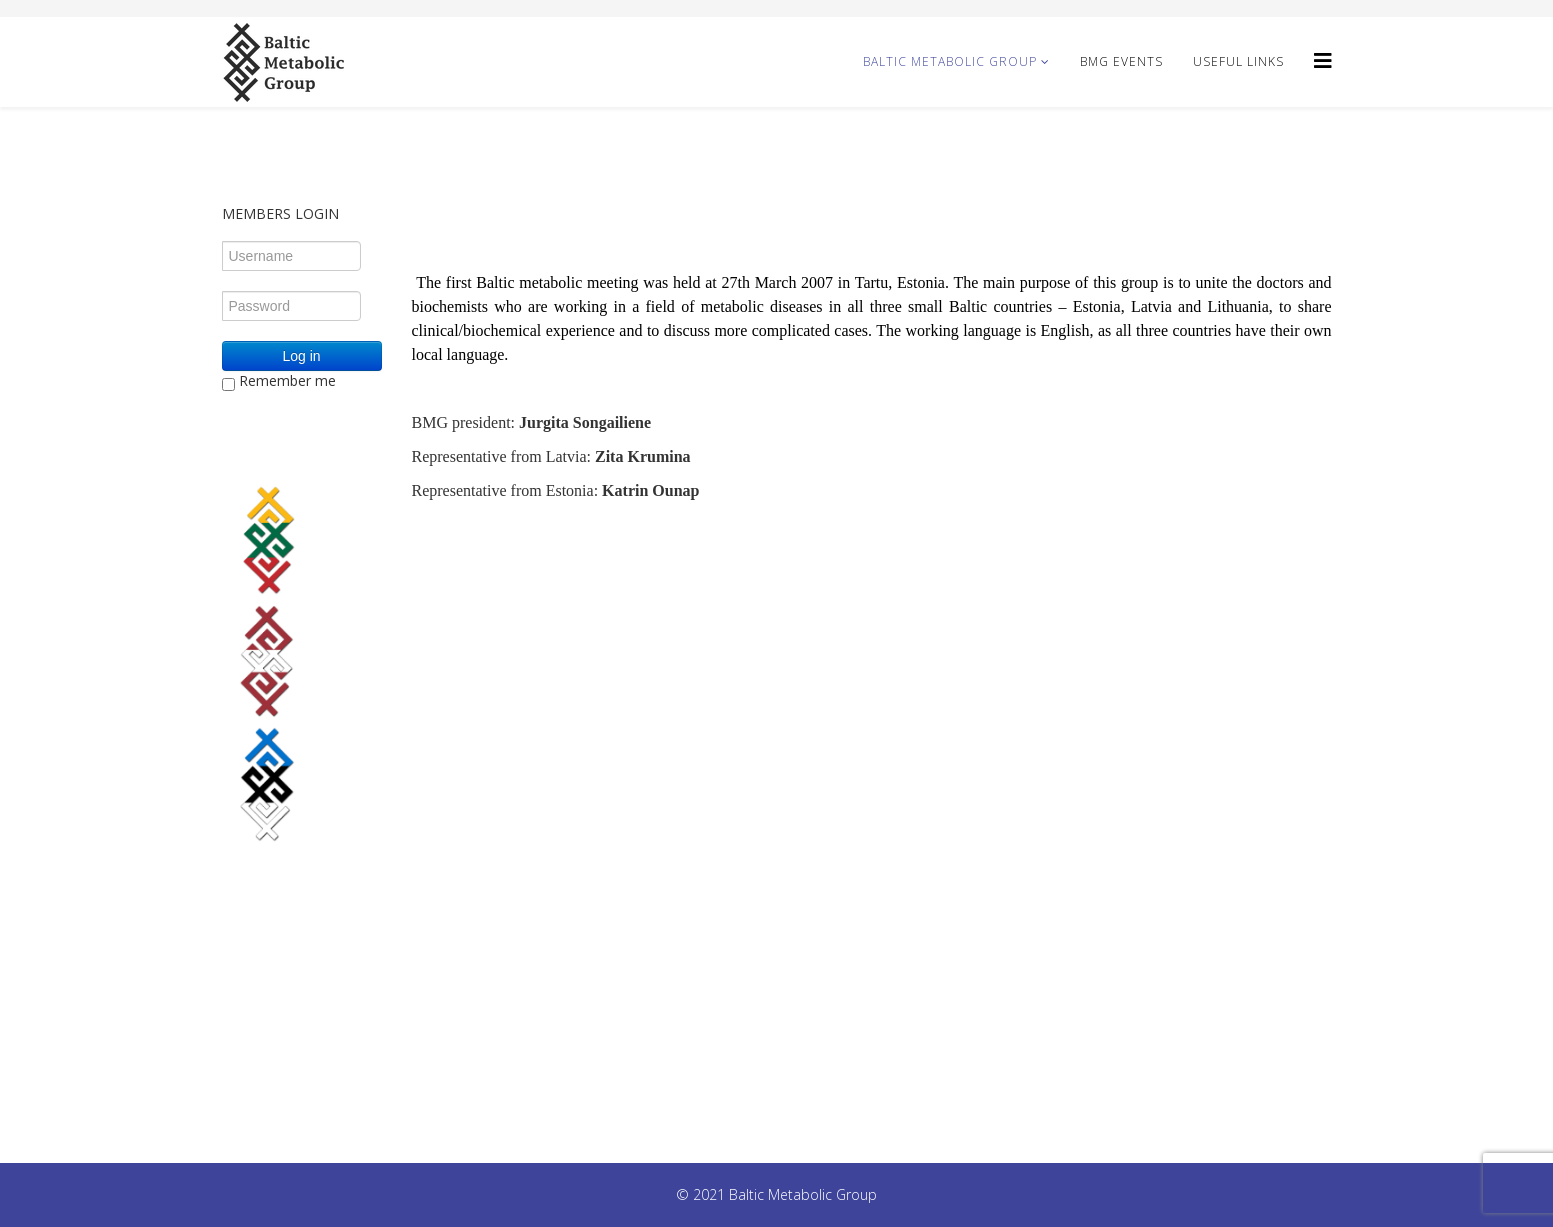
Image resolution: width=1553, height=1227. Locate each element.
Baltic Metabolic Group (950, 61)
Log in (301, 356)
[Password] (291, 306)
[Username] (291, 256)
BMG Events (1121, 61)
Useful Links (1238, 61)
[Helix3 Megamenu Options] (1323, 60)
